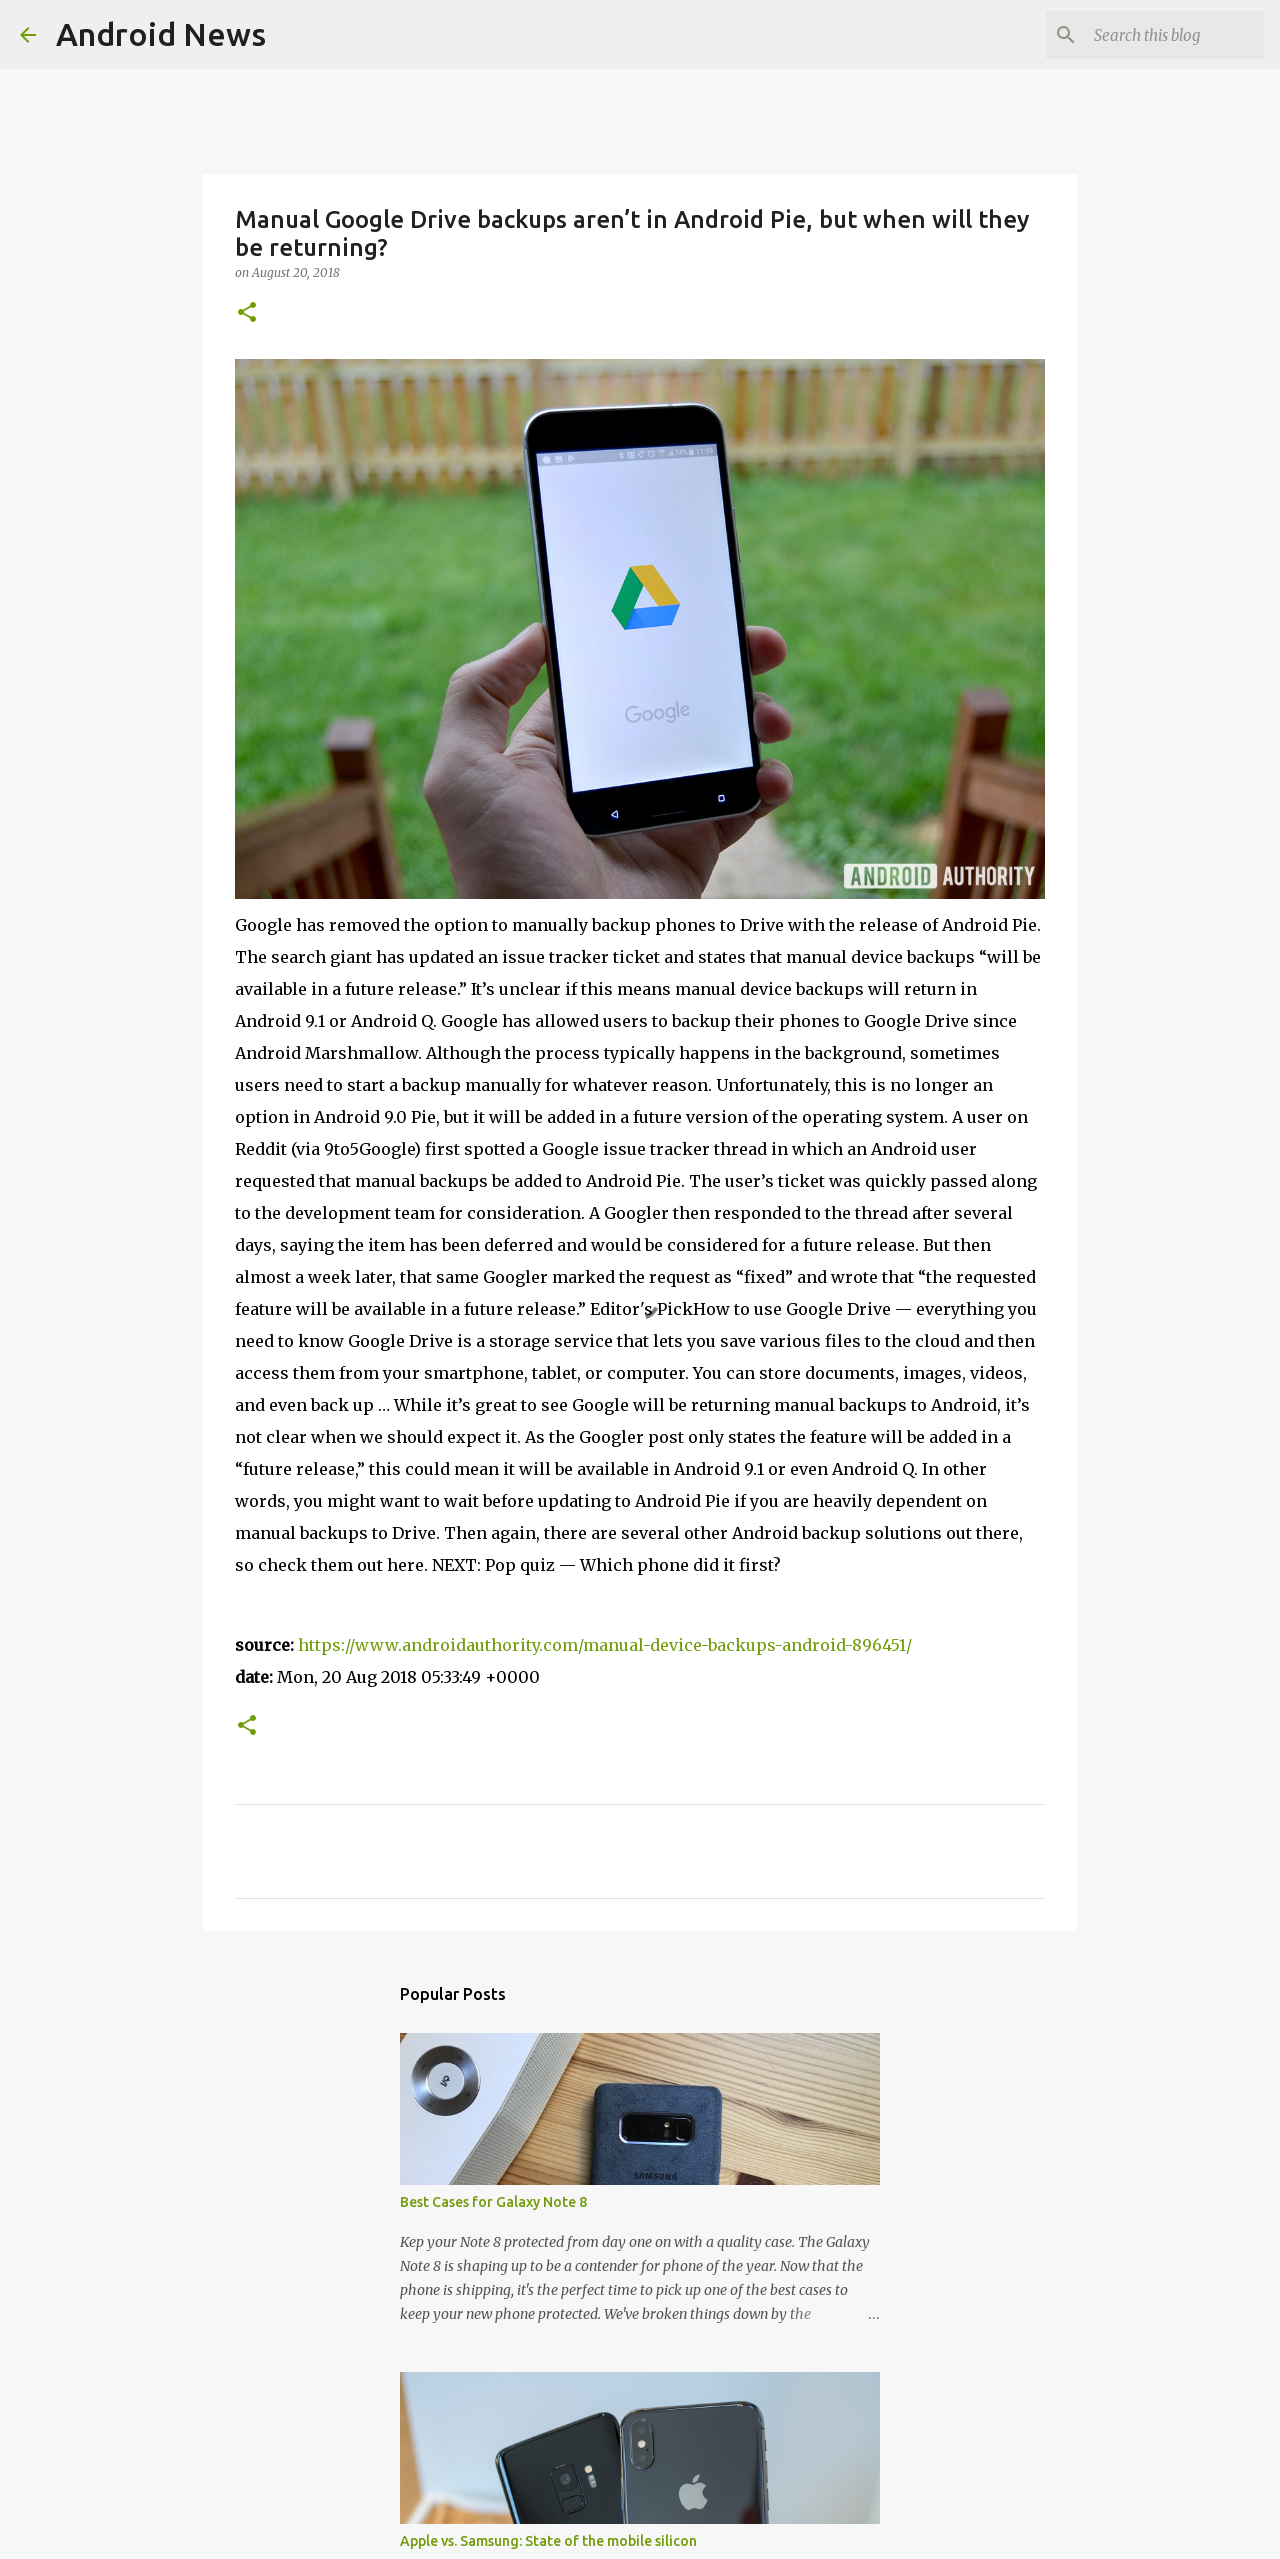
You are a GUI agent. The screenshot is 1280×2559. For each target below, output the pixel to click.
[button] (247, 313)
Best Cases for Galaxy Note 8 (493, 2202)
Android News (161, 34)
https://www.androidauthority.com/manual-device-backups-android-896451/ (605, 1645)
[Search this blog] (1159, 35)
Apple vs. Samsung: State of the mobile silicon (548, 2541)
